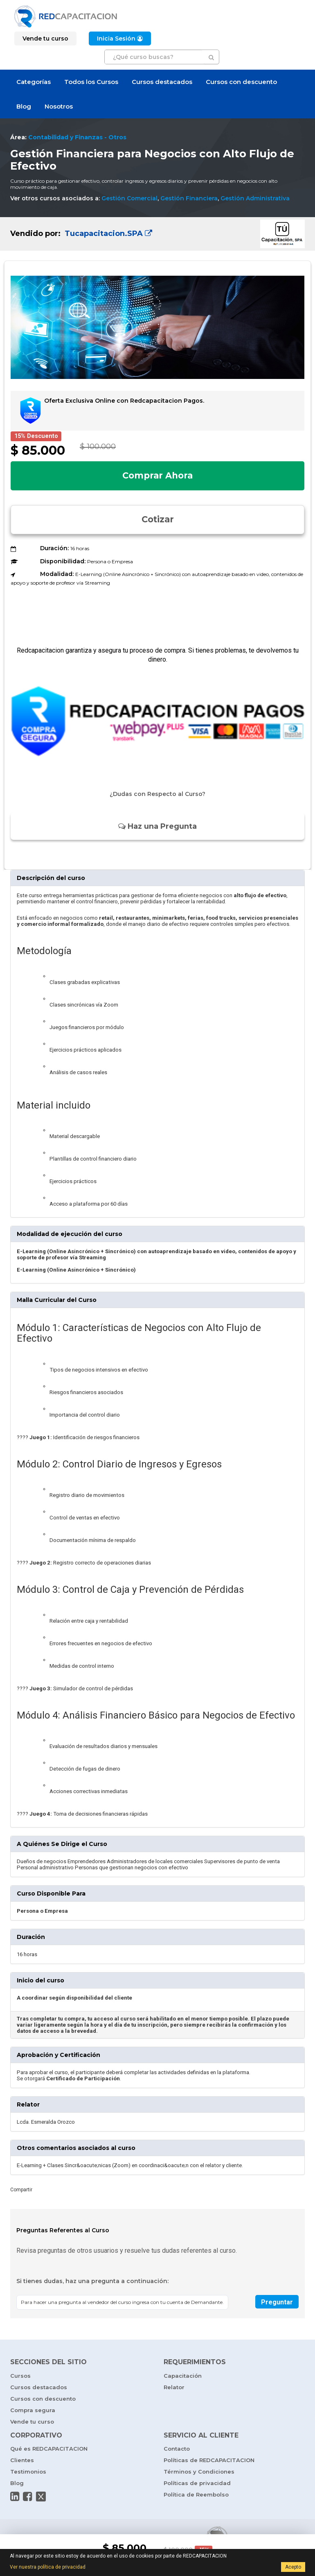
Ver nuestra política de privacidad (48, 2567)
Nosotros (59, 106)
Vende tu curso (32, 2421)
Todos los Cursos (91, 82)
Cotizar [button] (158, 519)
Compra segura (32, 2410)
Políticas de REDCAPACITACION (209, 2460)
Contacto (177, 2448)
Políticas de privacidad (197, 2483)
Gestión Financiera (189, 198)
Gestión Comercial (129, 198)
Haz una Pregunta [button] (157, 826)
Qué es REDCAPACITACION (49, 2448)
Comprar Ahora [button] (157, 475)
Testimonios (28, 2471)
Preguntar (277, 2302)
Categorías (33, 82)
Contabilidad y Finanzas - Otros (77, 137)
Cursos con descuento (241, 82)
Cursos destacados (162, 82)
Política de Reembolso (196, 2494)
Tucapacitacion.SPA (107, 233)
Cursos (20, 2375)
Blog (23, 106)
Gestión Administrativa (255, 198)
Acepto (293, 2567)
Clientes (22, 2460)
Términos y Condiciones (199, 2471)
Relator (174, 2387)
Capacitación (183, 2375)
